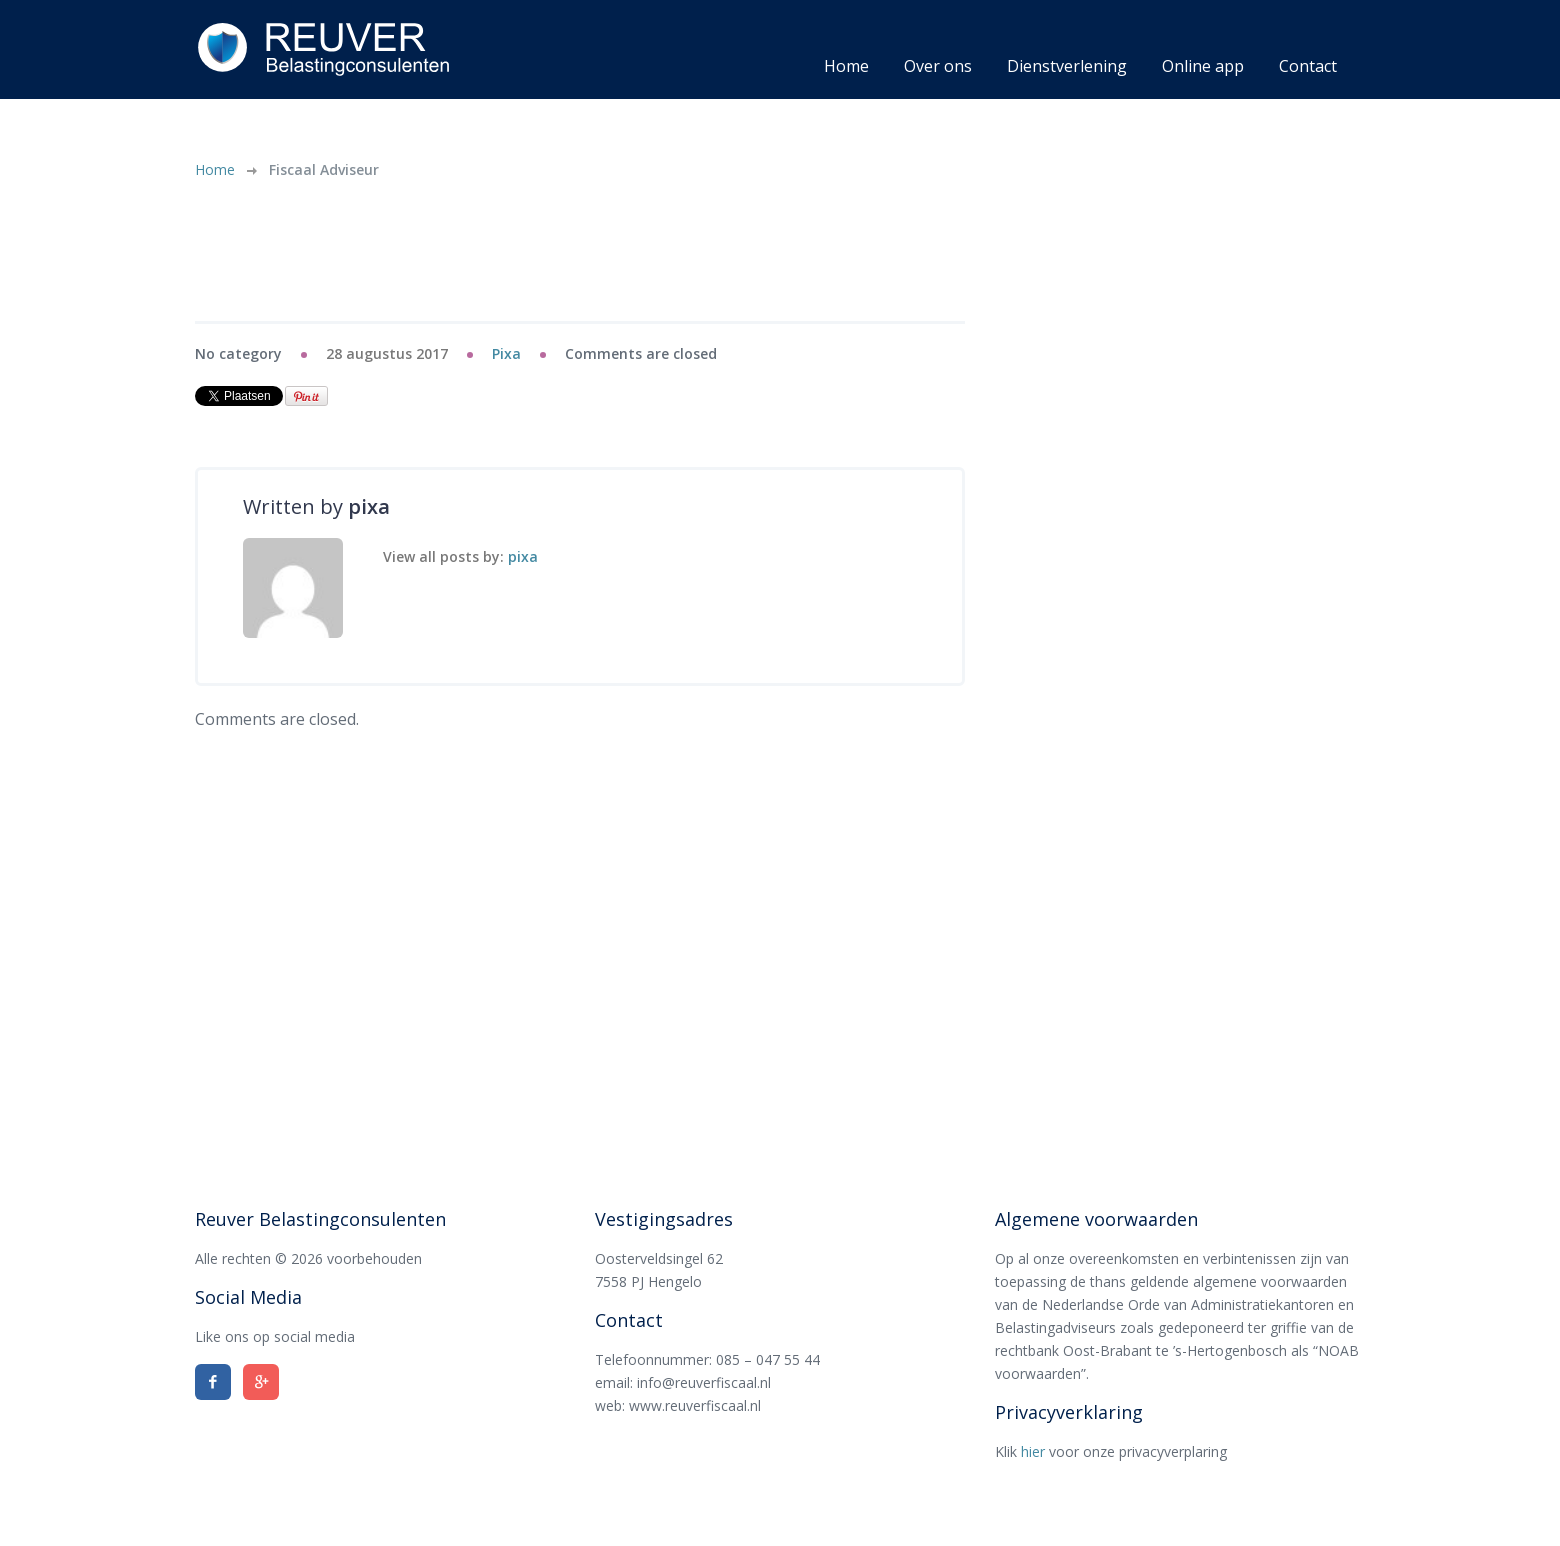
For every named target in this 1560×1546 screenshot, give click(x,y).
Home (846, 66)
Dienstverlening (1067, 66)
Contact (1308, 66)
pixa (506, 353)
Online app (1203, 66)
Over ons (938, 66)
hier (1033, 1451)
